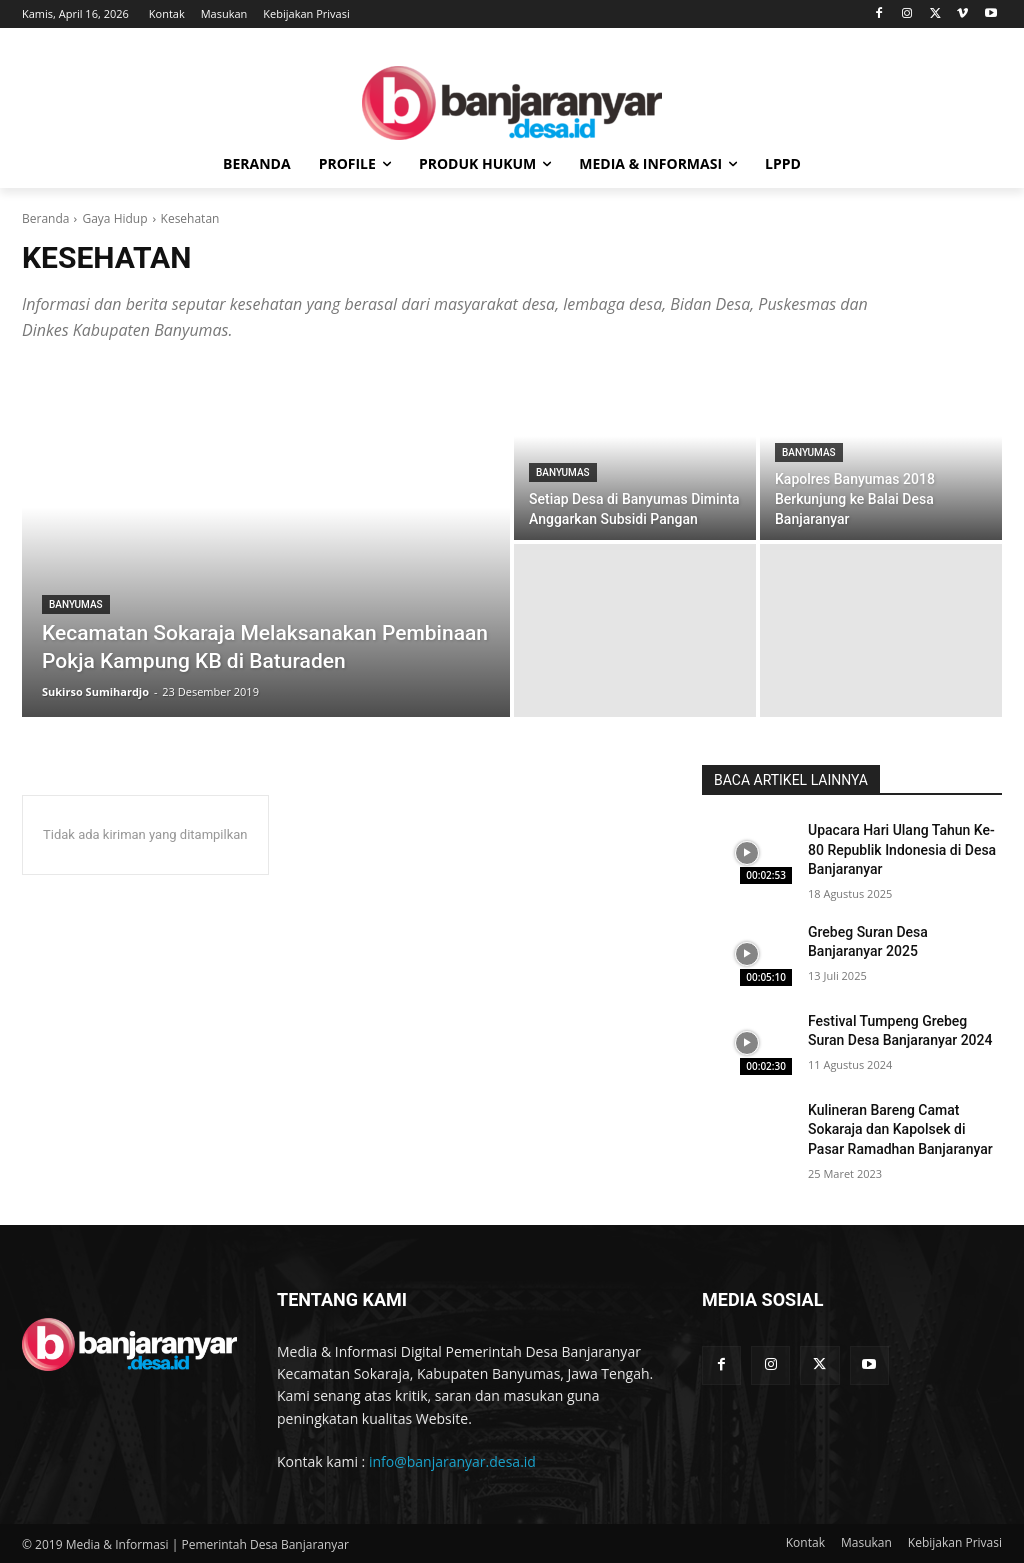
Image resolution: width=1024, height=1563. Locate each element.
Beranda (45, 218)
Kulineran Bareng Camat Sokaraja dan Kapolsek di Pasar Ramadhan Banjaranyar (900, 1129)
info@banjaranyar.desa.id (452, 1461)
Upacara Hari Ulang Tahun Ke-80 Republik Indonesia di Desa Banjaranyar (902, 849)
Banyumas (76, 604)
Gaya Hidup (114, 218)
